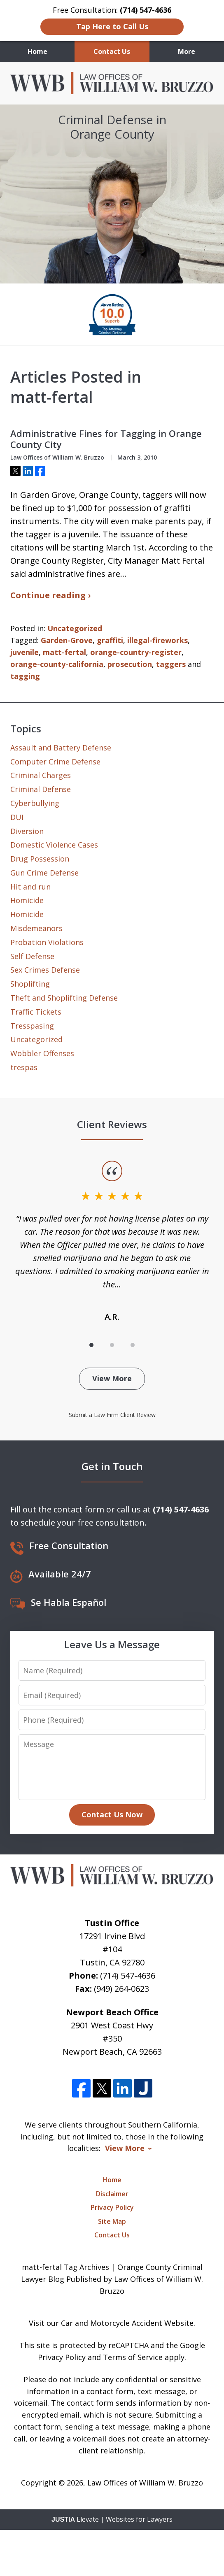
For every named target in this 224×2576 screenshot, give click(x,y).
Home (37, 51)
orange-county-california (56, 664)
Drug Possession (39, 859)
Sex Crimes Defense (45, 970)
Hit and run (30, 887)
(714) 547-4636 (127, 1975)
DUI (16, 817)
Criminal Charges (40, 775)
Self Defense (32, 956)
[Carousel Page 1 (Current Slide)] (91, 1345)
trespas (23, 1067)
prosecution (129, 664)
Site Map (112, 2221)
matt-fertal (64, 652)
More (186, 51)
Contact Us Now (112, 1814)
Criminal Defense (40, 789)
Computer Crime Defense (55, 762)
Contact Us (111, 51)
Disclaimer (112, 2193)
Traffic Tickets (35, 1012)
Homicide (27, 900)
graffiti (110, 640)
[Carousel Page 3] (132, 1345)
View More (112, 1378)
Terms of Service (133, 2357)
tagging (25, 676)
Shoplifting (30, 984)
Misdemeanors (36, 928)
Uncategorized (74, 628)
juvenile (24, 652)
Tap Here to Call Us (112, 26)
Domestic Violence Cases (54, 845)
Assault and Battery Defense (60, 748)
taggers (171, 664)
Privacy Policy (112, 2207)
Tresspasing (32, 1026)
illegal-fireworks (157, 640)
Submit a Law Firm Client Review (112, 1415)
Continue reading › (50, 595)
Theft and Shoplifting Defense (64, 998)
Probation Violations (47, 942)
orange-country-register (136, 652)
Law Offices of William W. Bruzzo (145, 2483)
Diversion (27, 831)
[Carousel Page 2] (112, 1345)
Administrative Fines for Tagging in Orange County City (106, 439)
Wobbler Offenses (42, 1053)
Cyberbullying (34, 803)
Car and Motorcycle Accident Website (127, 2323)
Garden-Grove (67, 640)
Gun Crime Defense (44, 873)
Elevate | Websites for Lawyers (112, 2519)
